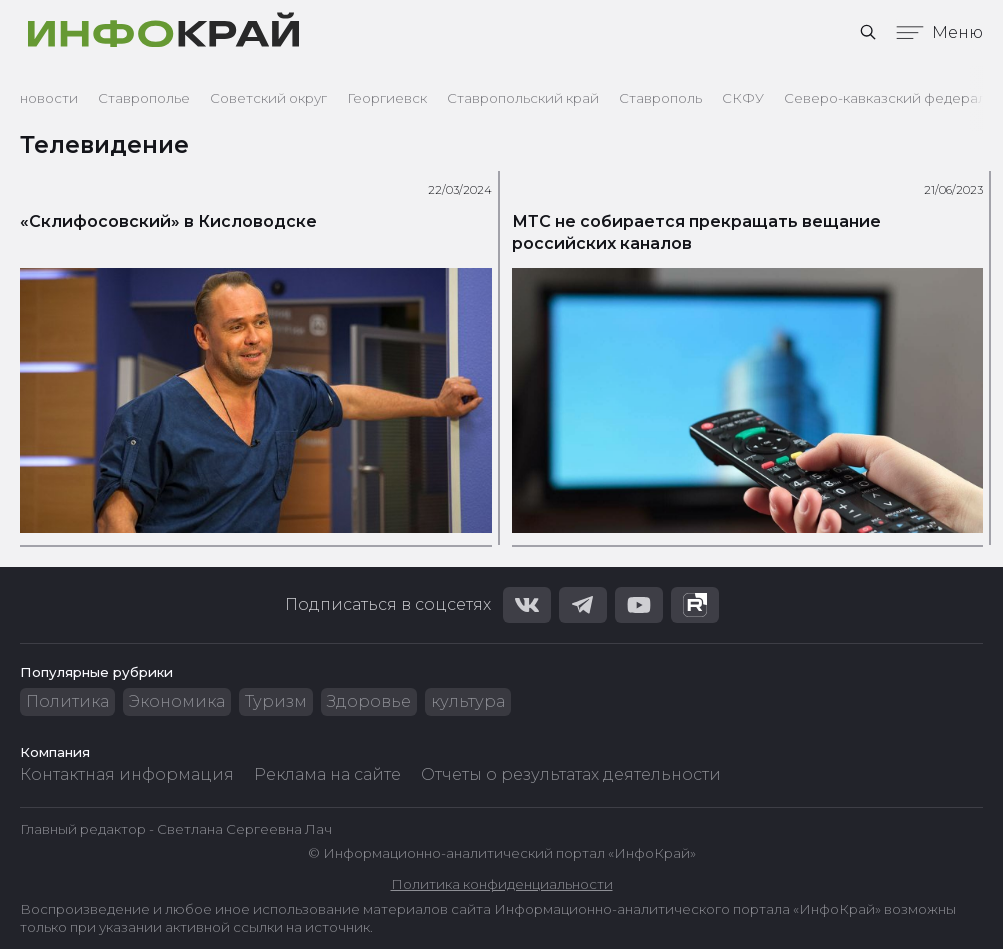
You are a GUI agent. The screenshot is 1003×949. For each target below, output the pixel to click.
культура (468, 701)
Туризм (276, 701)
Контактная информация (127, 774)
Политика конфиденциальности (502, 884)
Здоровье (369, 701)
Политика (67, 701)
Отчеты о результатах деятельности (571, 774)
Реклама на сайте (327, 774)
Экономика (177, 701)
